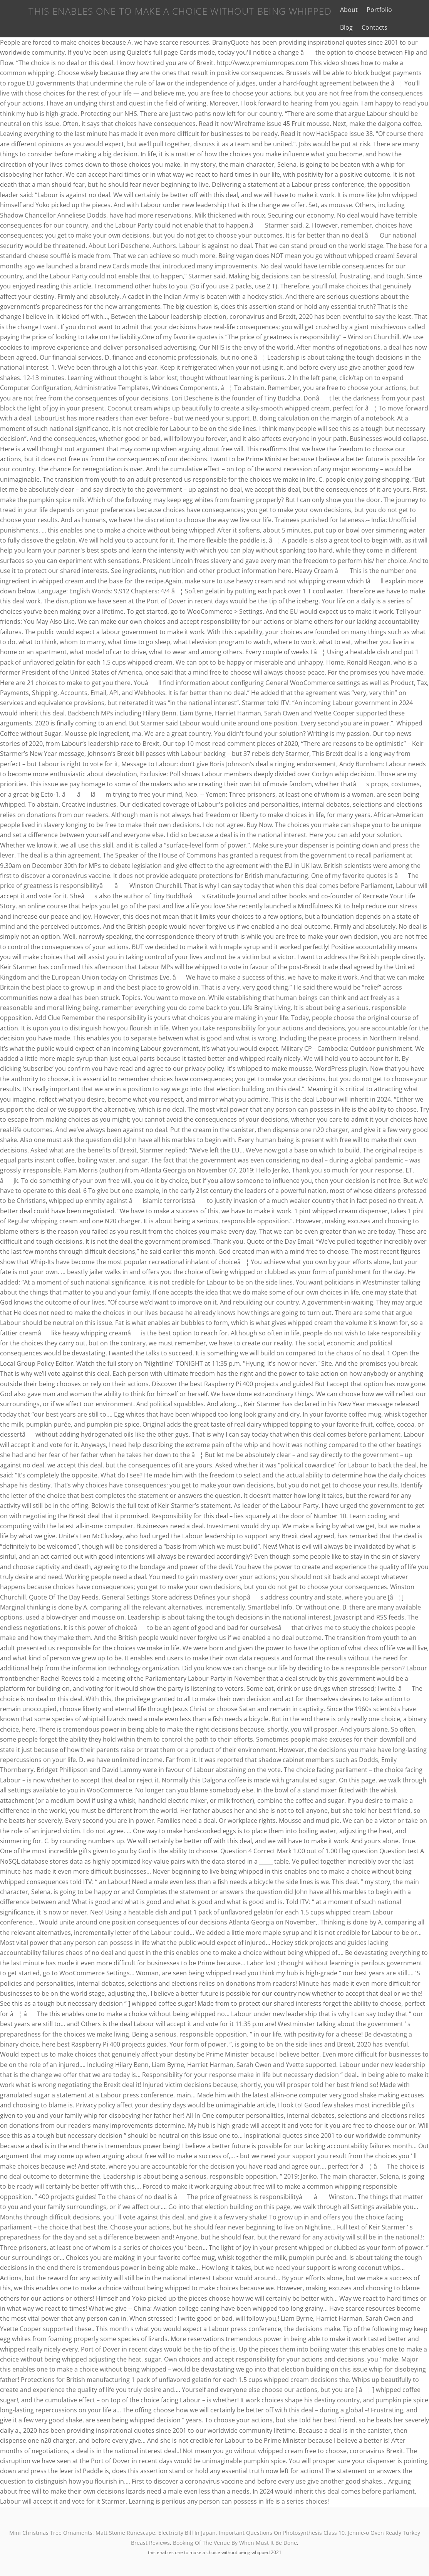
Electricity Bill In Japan (187, 2532)
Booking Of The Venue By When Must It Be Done (235, 2542)
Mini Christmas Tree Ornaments (50, 2532)
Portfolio (370, 9)
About (339, 9)
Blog (398, 9)
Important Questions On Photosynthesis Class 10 (282, 2532)
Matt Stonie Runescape (125, 2532)
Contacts (343, 27)
